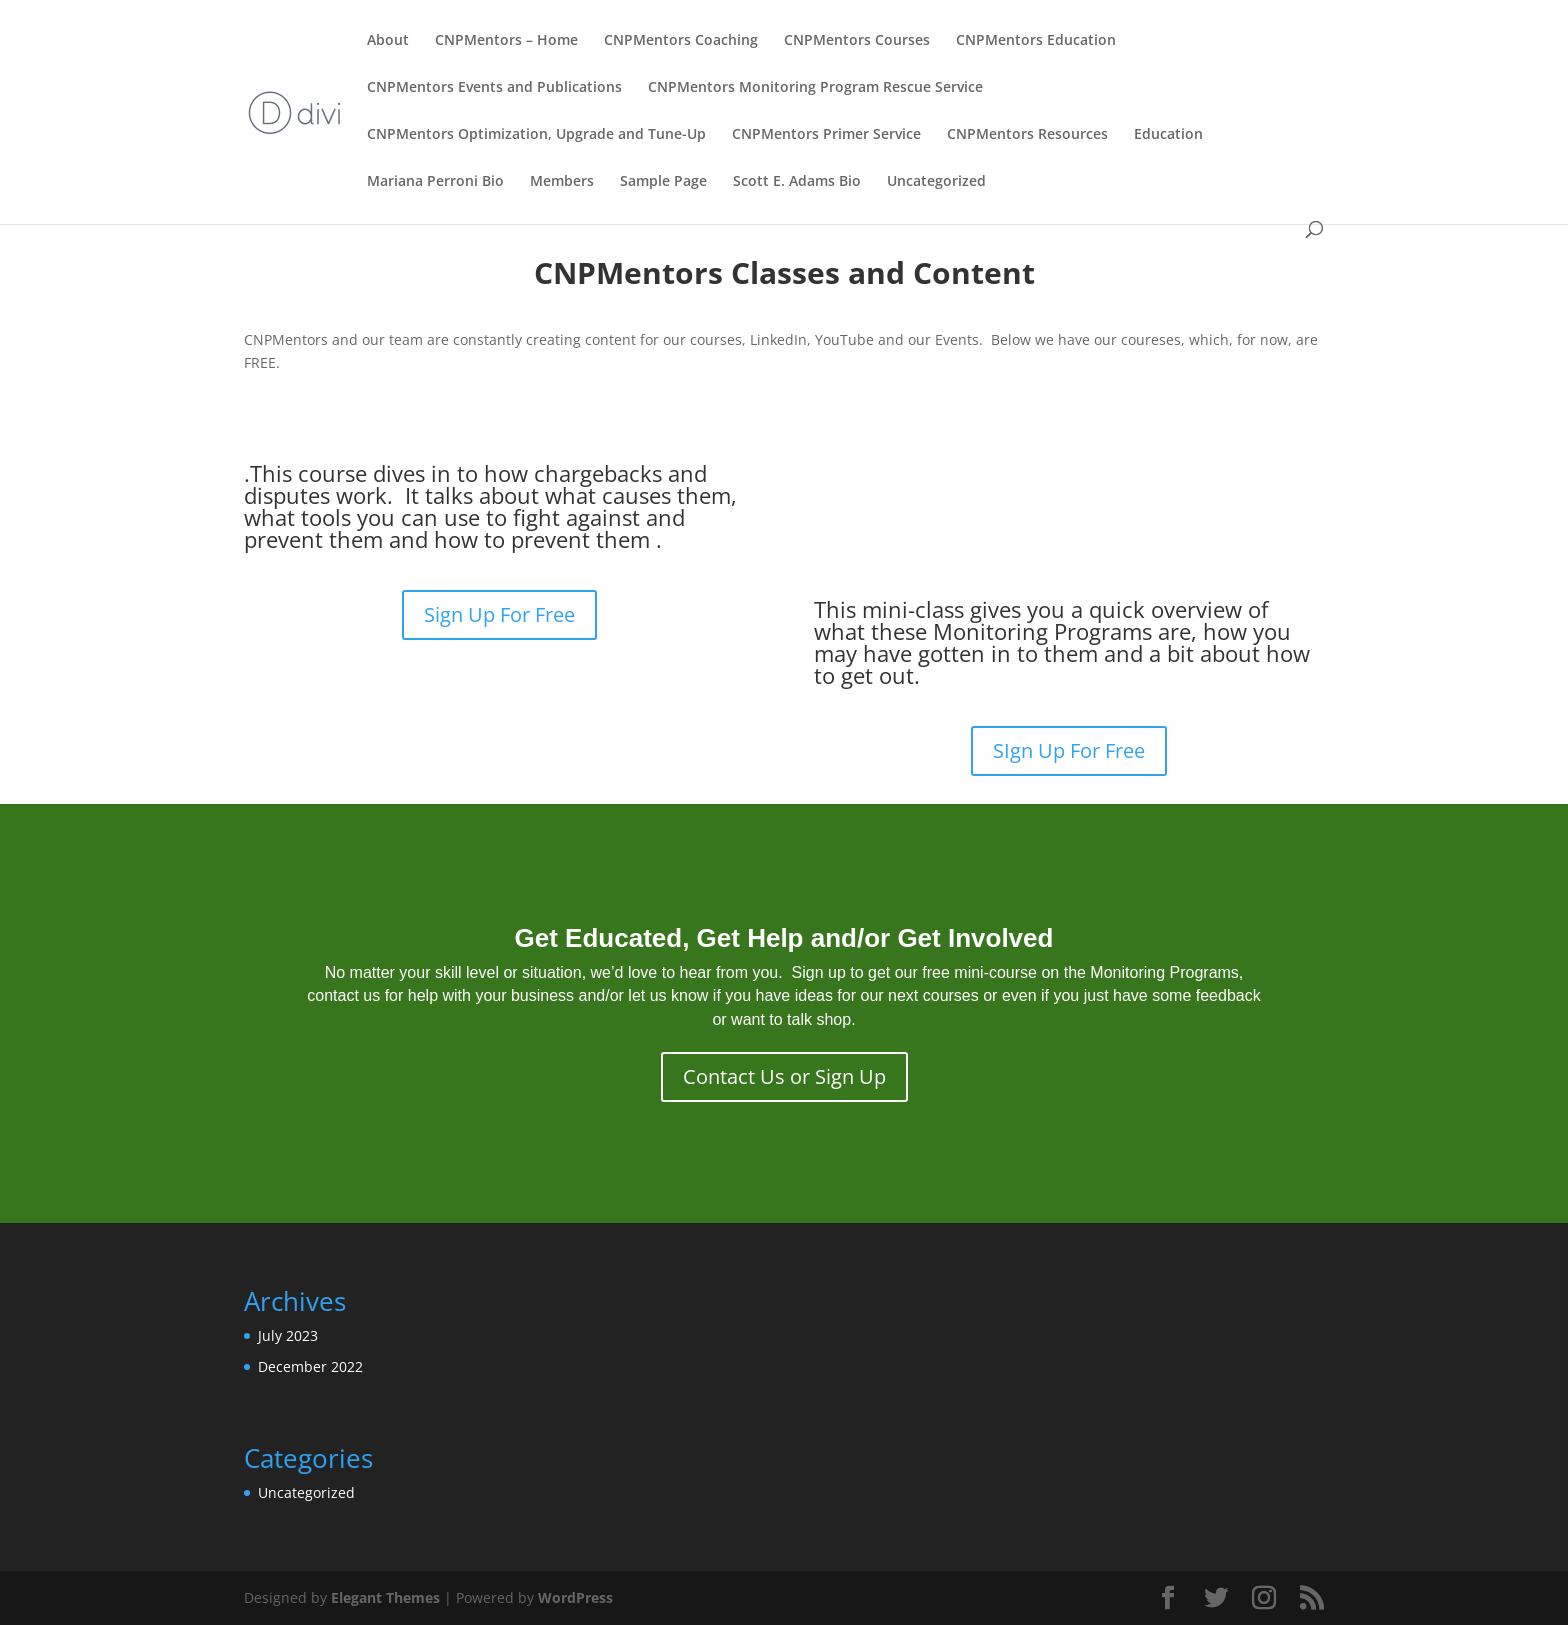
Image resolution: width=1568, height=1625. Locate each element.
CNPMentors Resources (1027, 135)
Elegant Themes (385, 1597)
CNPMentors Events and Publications (494, 88)
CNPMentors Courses (857, 41)
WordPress (575, 1597)
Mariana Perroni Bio (435, 182)
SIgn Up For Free (1069, 750)
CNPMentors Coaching (681, 41)
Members (562, 182)
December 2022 (310, 1366)
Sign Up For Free (499, 614)
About (388, 41)
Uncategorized (936, 182)
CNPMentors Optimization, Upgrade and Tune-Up (536, 135)
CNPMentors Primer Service (826, 135)
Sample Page (663, 182)
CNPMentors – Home (506, 41)
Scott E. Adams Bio (797, 182)
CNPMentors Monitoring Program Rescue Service (815, 88)
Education (1168, 135)
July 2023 (288, 1335)
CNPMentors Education (1036, 41)
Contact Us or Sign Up (784, 1076)
